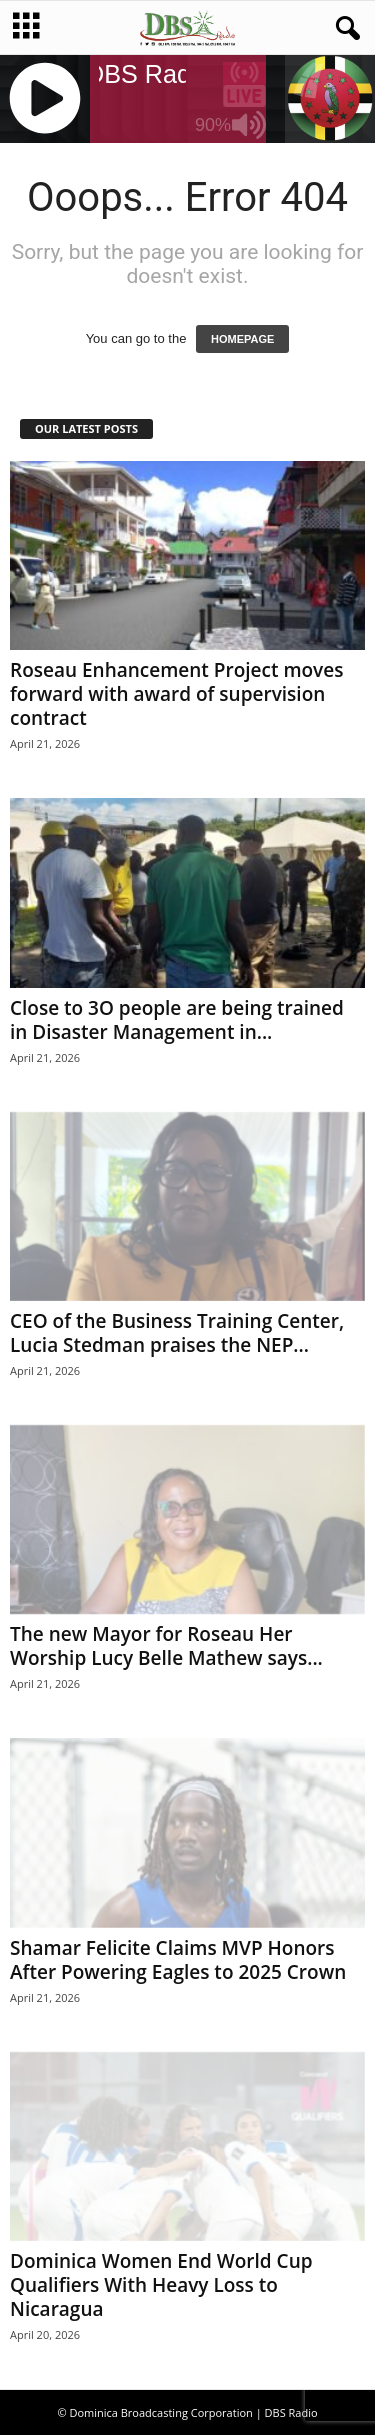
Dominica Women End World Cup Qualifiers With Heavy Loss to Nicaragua (161, 2285)
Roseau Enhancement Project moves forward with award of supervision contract (176, 694)
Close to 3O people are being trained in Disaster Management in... (177, 1020)
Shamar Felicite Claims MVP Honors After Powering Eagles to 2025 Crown (178, 1960)
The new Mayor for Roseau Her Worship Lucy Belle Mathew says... (166, 1646)
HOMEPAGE (242, 339)
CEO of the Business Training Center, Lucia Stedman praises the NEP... (177, 1333)
